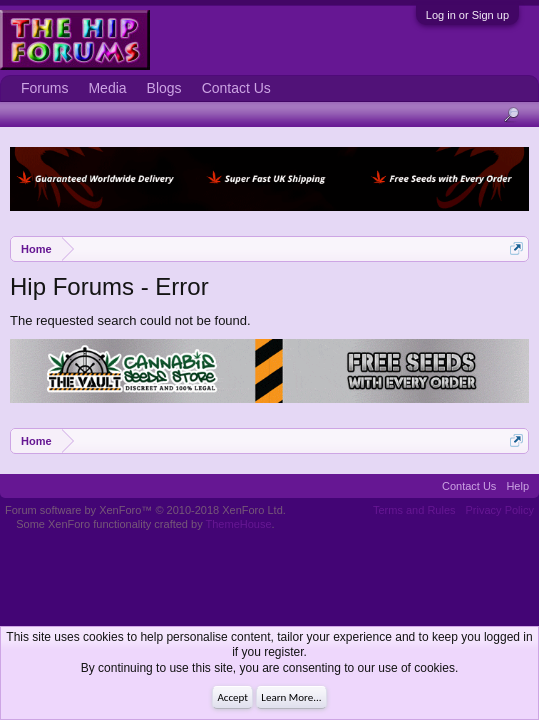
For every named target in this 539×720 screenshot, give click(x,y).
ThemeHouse (239, 524)
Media (107, 88)
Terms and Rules (414, 510)
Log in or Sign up (467, 15)
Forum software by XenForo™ (145, 510)
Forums (44, 88)
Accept (232, 697)
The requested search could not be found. (130, 320)
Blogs (164, 88)
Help (517, 486)
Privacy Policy (500, 510)
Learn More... (291, 697)
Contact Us (236, 88)
